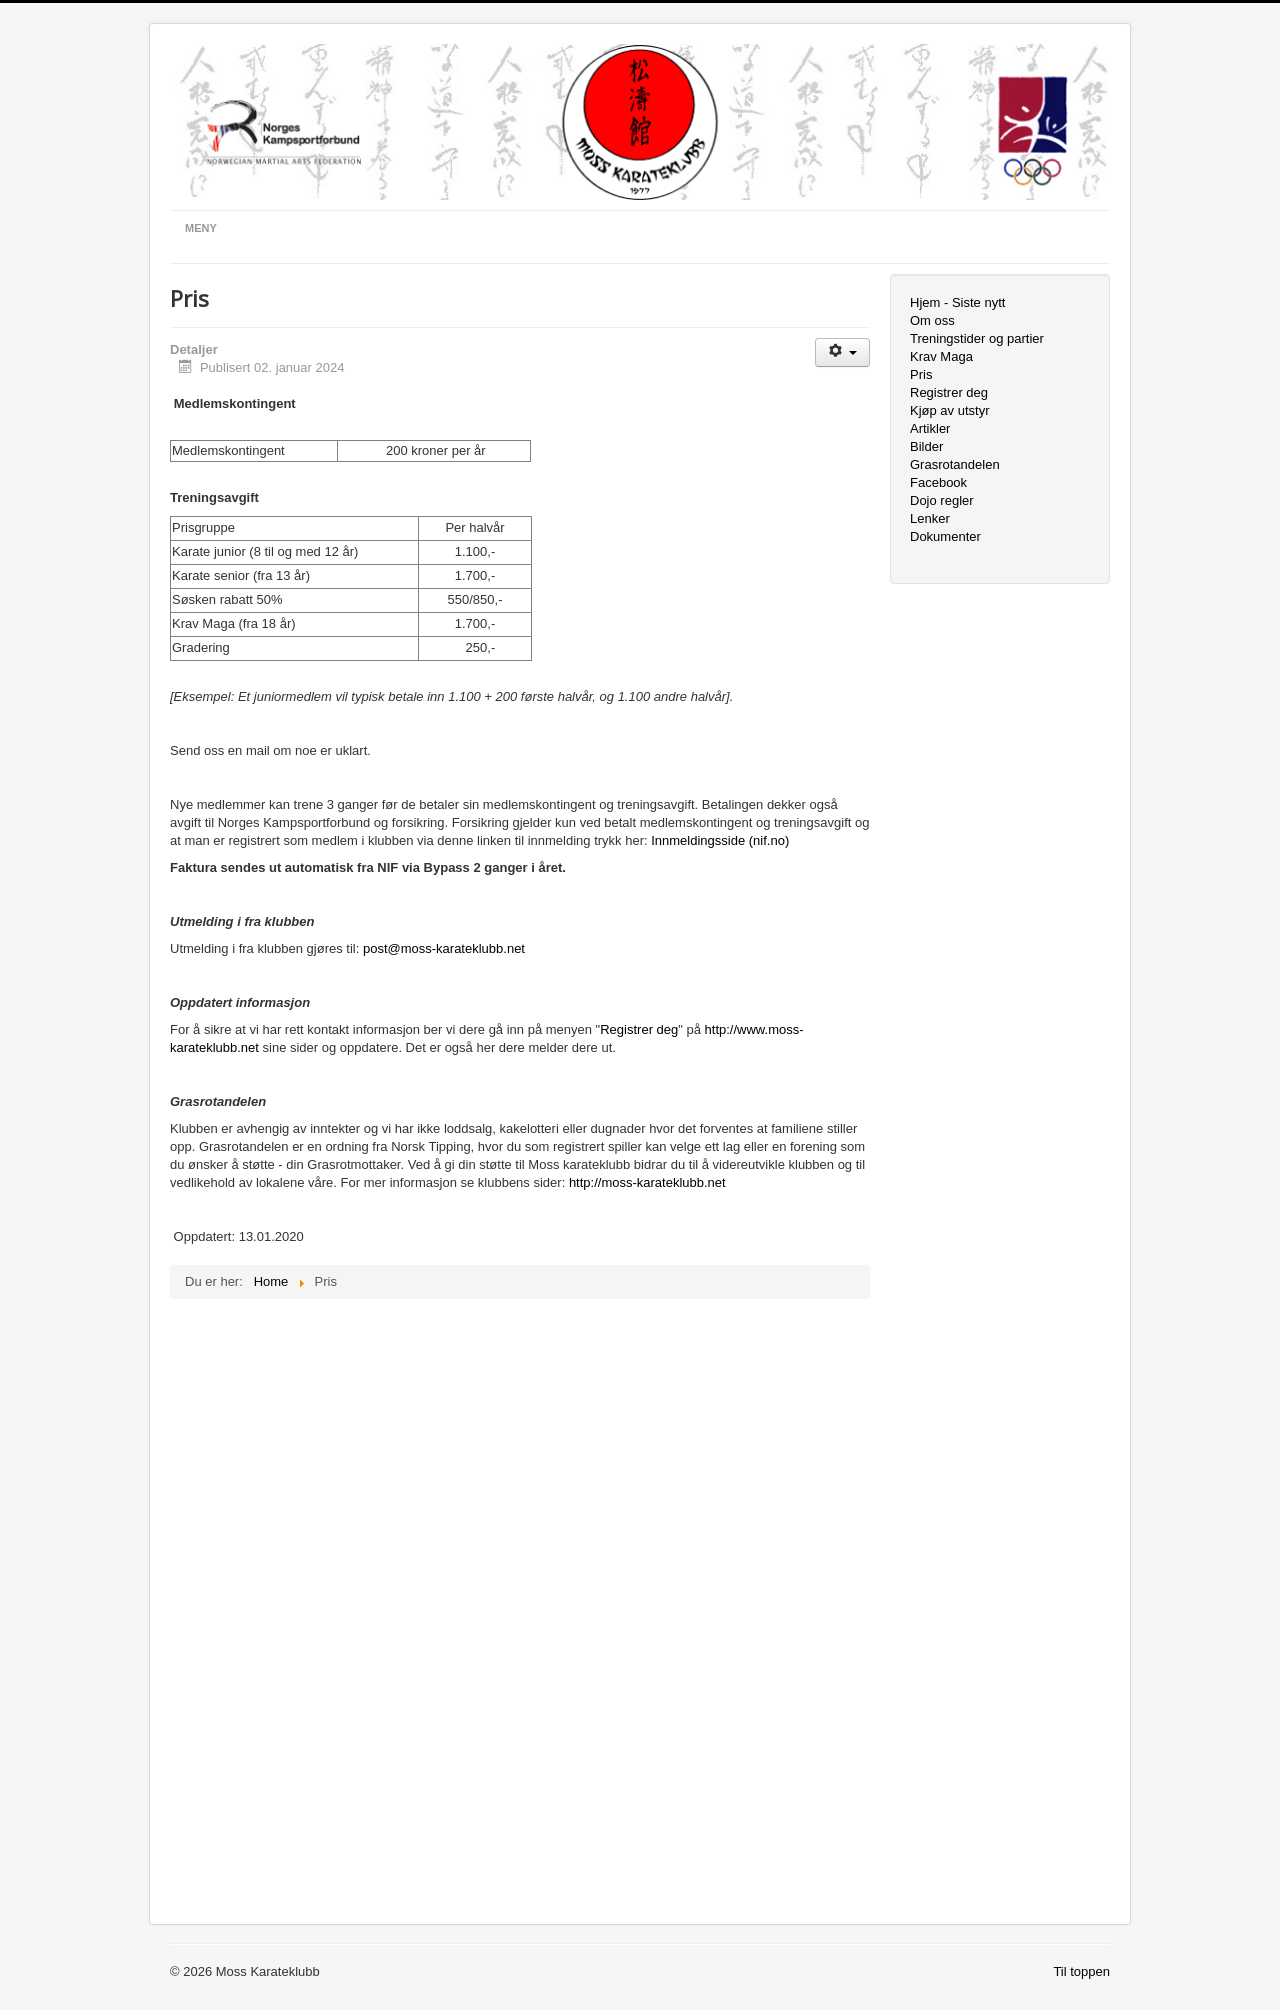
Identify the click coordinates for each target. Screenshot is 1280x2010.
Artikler (930, 428)
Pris (921, 374)
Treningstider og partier (977, 338)
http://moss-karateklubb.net (647, 1182)
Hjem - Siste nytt (957, 302)
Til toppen (1081, 1971)
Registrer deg (639, 1029)
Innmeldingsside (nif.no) (720, 840)
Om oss (932, 320)
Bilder (926, 446)
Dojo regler (942, 500)
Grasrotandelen (955, 464)
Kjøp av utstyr (949, 410)
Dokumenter (945, 536)
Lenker (930, 518)
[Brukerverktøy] (842, 352)
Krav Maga (941, 356)
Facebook (938, 482)
